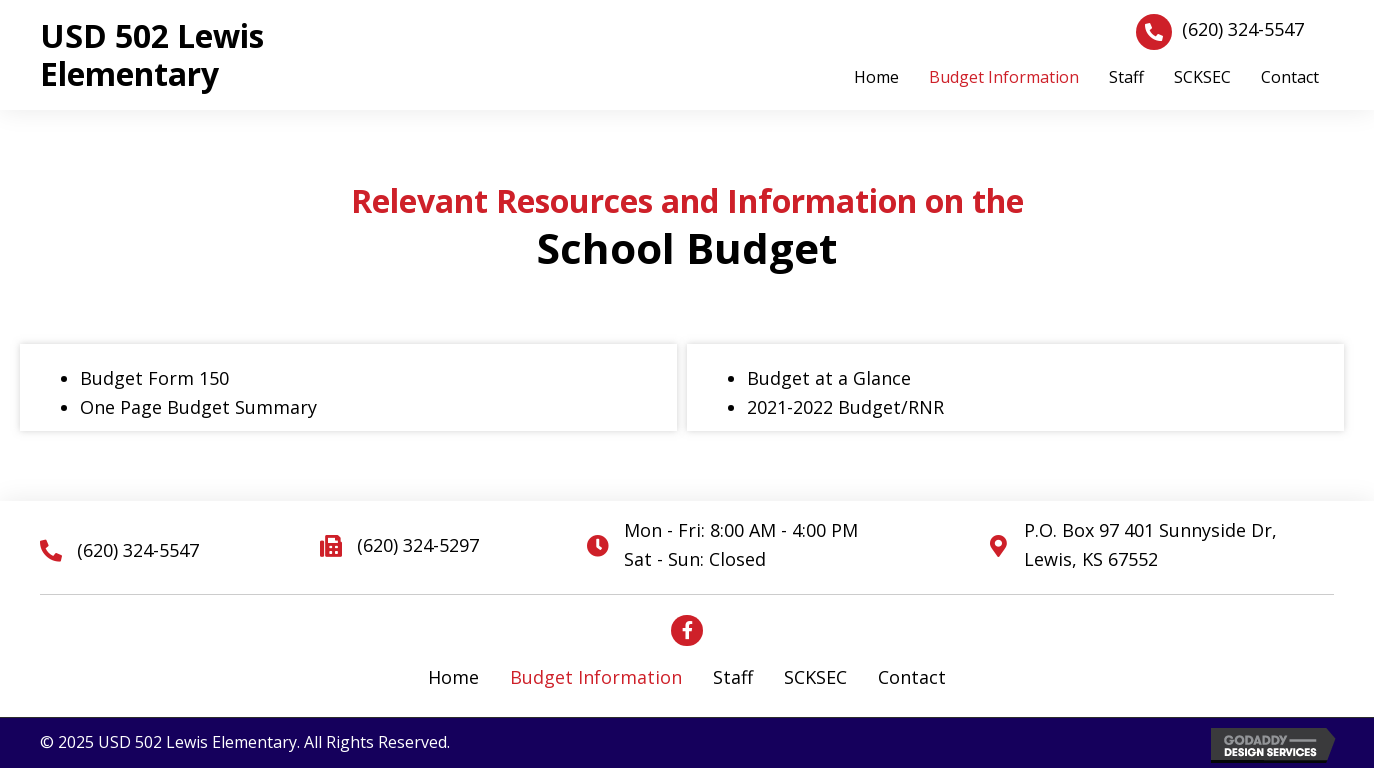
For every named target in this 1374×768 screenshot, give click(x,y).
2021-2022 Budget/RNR (845, 407)
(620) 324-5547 (1243, 29)
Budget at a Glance (829, 378)
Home (453, 677)
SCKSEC (815, 677)
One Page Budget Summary (198, 407)
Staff (733, 677)
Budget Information (596, 677)
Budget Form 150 (154, 378)
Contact (912, 677)
